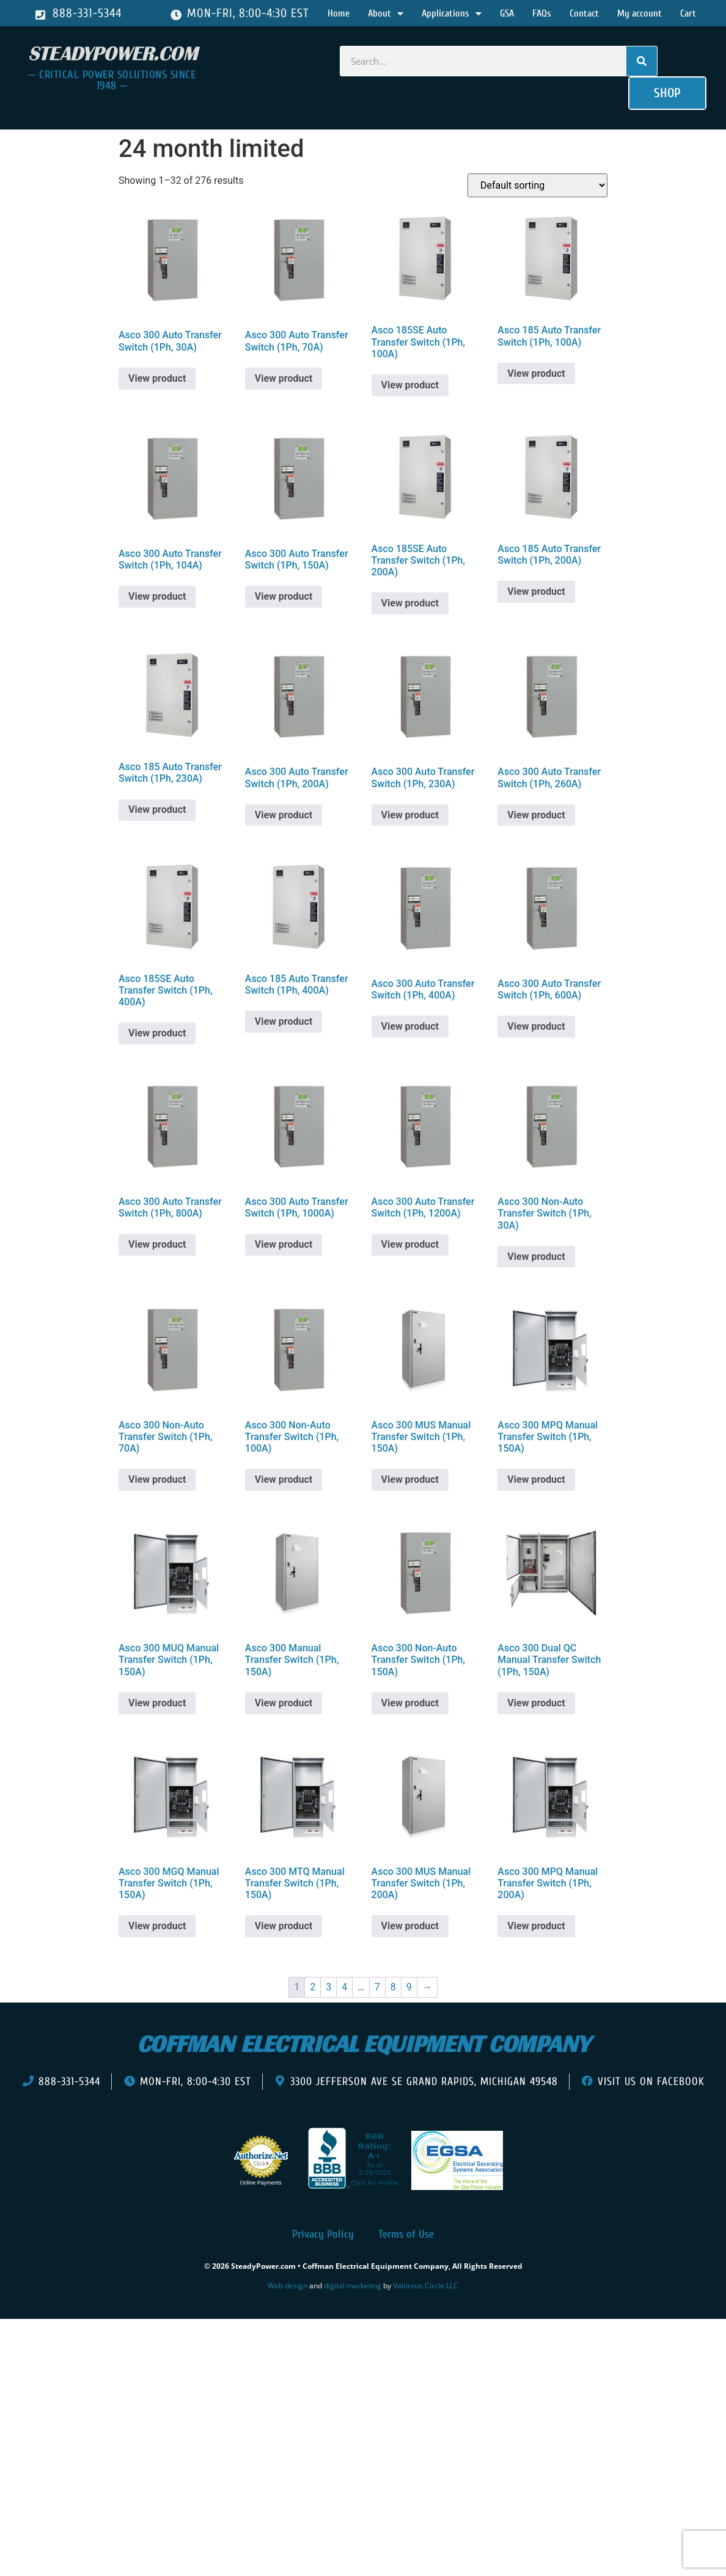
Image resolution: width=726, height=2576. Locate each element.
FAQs (541, 13)
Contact (584, 13)
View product (157, 378)
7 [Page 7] (377, 1987)
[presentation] (78, 2337)
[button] (667, 93)
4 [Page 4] (344, 1987)
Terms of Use (406, 2234)
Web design (287, 2285)
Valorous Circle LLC (425, 2285)
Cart (688, 13)
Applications (452, 13)
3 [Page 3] (328, 1987)
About (385, 13)
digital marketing (352, 2285)
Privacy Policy (323, 2234)
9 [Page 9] (409, 1987)
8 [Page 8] (393, 1987)
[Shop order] (537, 185)
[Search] (641, 61)
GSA (507, 13)
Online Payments (261, 2183)
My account (639, 13)
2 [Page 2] (312, 1987)
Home (339, 13)
